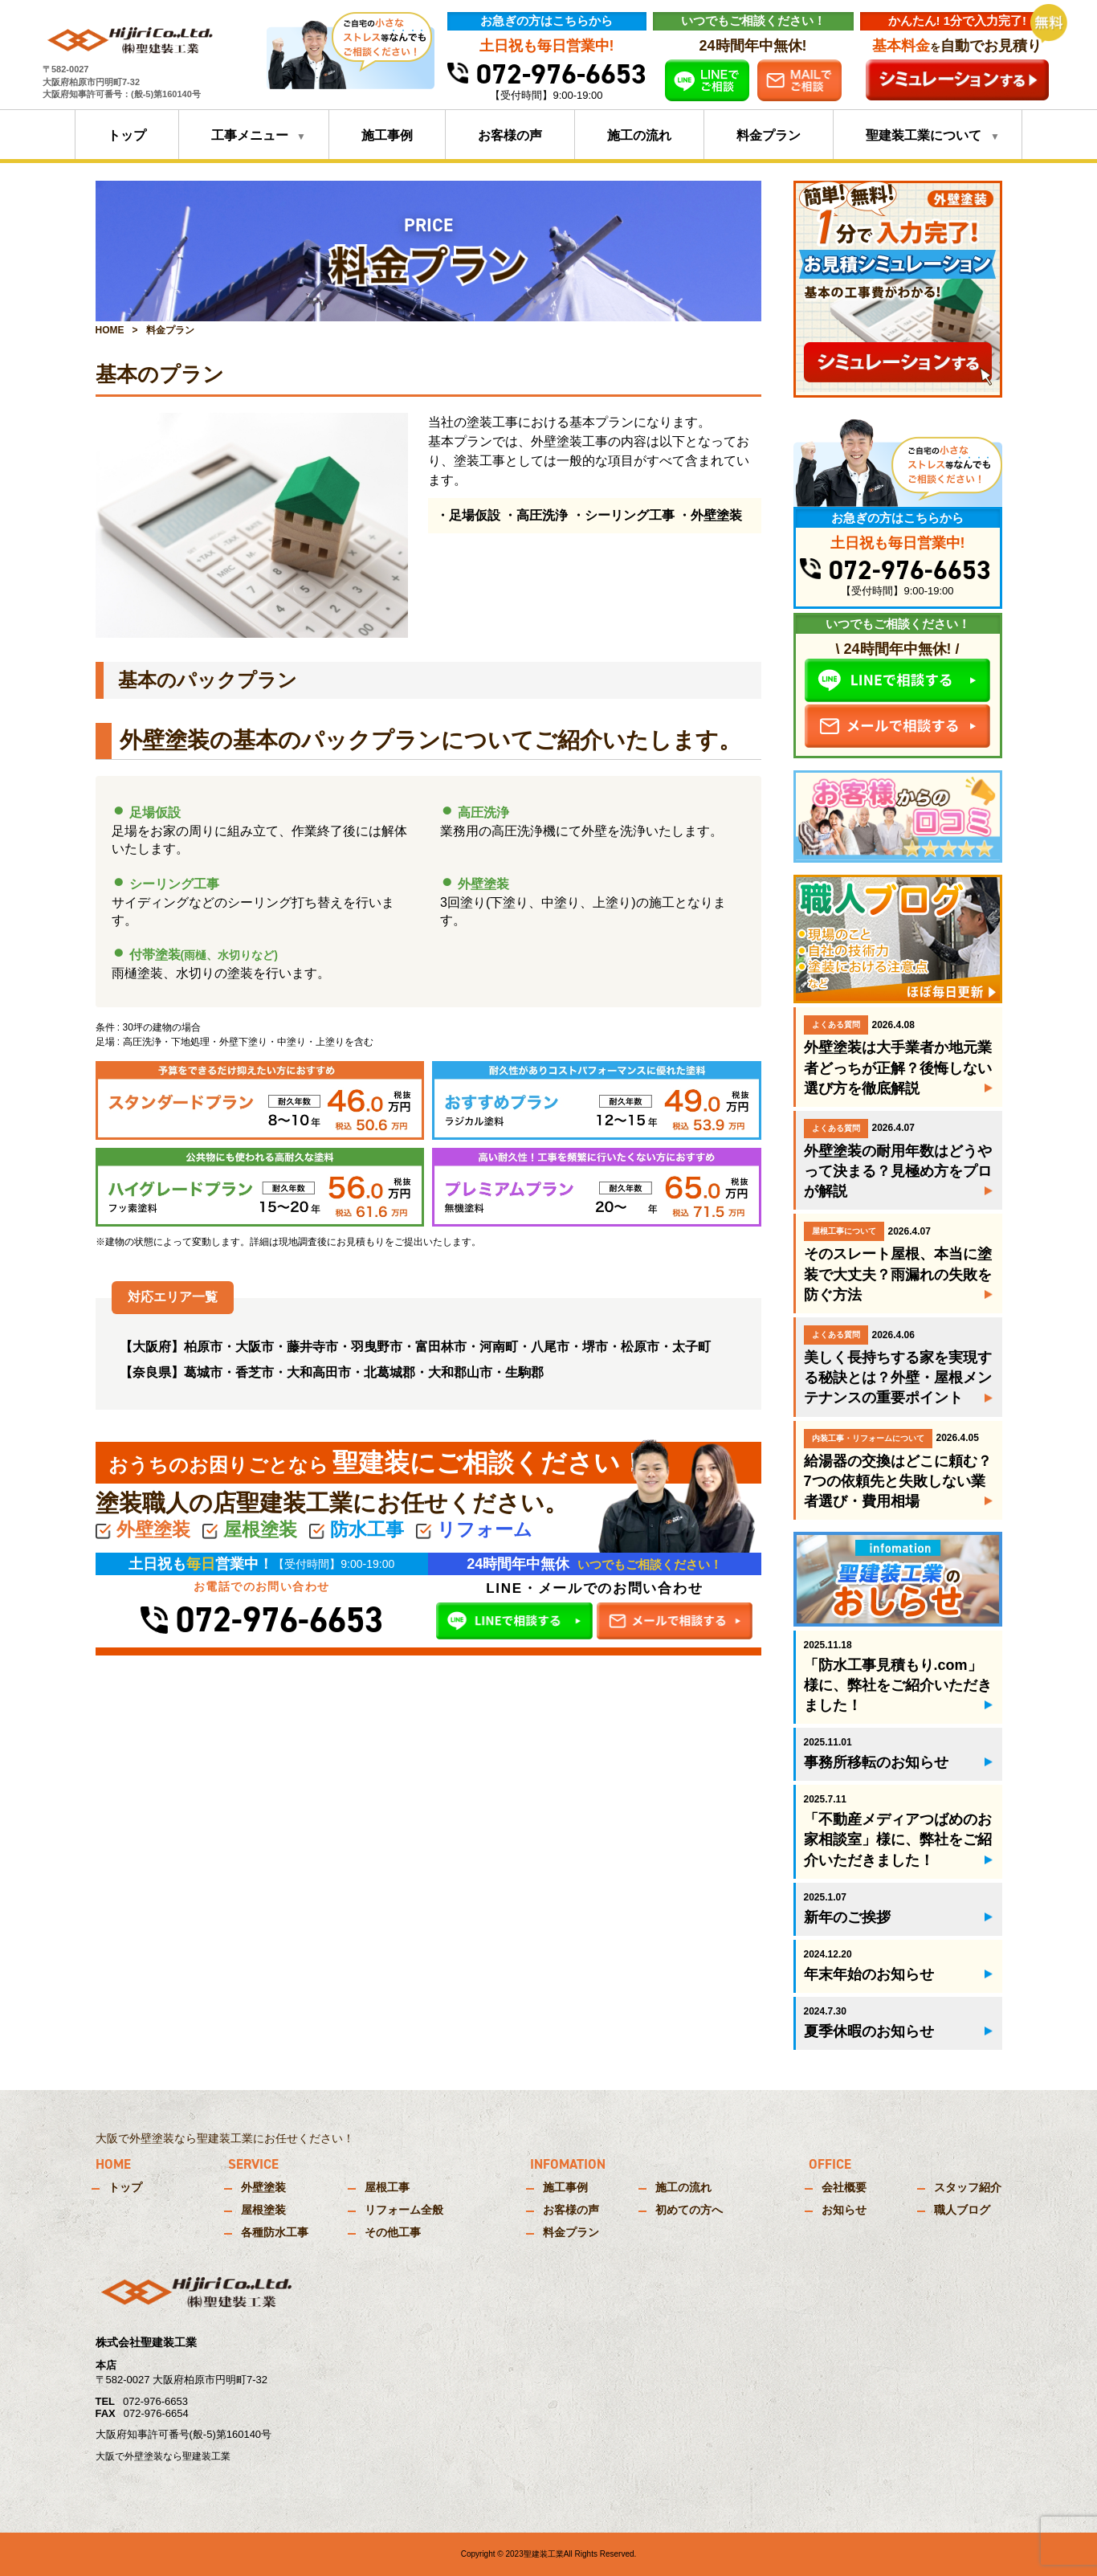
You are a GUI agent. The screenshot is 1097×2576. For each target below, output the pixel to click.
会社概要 (844, 2187)
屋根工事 (387, 2187)
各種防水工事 (274, 2232)
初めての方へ (689, 2209)
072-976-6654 (156, 2413)
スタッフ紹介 (967, 2187)
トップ (127, 135)
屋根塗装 (263, 2209)
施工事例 (387, 135)
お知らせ (844, 2209)
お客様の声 (510, 135)
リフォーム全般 (404, 2209)
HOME (110, 330)
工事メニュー (249, 135)
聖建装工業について (923, 135)
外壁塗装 (263, 2187)
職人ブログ (962, 2209)
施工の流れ (639, 135)
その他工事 (393, 2232)
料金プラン (768, 135)
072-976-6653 (546, 73)
